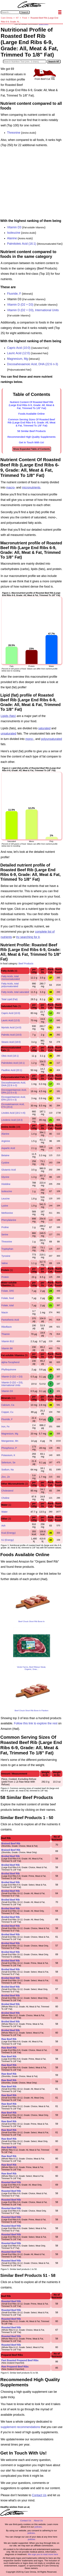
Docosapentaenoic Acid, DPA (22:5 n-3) (14, 1091)
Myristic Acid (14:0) (11, 1027)
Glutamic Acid (8, 1169)
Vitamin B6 (7, 1348)
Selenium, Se (8, 1462)
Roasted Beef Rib (11, 2182)
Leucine (5, 1198)
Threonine (13, 132)
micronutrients (31, 487)
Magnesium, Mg (17, 358)
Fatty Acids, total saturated (15, 992)
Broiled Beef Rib (10, 1856)
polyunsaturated (51, 739)
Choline (5, 1498)
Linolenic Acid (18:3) (12, 1120)
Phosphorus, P (9, 1448)
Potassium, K (8, 1455)
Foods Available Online (31, 413)
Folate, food (7, 1298)
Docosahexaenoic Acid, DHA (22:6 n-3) (32, 364)
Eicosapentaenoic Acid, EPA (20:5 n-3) (13, 1098)
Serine (4, 1234)
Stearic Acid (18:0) (10, 1042)
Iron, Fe (5, 1426)
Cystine (5, 1162)
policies (38, 2527)
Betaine (5, 1155)
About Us (38, 2520)
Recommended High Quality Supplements (31, 436)
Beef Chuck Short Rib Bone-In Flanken (31, 1710)
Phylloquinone (8, 1369)
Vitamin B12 (7, 1341)
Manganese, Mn (9, 1441)
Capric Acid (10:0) (18, 347)
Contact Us (39, 2495)
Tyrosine (5, 1256)
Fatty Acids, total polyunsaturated (10, 985)
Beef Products (25, 963)
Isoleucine (13, 232)
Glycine (5, 1177)
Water (4, 1511)
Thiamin (5, 1334)
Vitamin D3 (14, 227)
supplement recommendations (20, 2427)
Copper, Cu (7, 1412)
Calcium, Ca (7, 1405)
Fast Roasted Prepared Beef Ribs (19, 2360)
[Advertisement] (31, 183)
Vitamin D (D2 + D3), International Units (33, 310)
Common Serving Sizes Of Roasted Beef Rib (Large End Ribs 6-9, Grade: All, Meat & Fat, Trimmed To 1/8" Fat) (31, 422)
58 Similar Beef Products (31, 431)
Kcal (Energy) (8, 1532)
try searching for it (27, 937)
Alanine (12, 238)
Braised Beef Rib (10, 1843)
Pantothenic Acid (10, 1319)
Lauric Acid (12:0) (18, 353)
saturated (44, 728)
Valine (4, 1263)
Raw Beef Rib (8, 2039)
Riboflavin (6, 1326)
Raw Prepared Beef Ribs (15, 2366)
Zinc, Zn (5, 1476)
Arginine (5, 1141)
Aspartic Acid (8, 1148)
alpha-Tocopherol (10, 1362)
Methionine (7, 1213)
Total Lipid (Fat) (9, 999)
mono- (29, 739)
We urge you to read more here (43, 2554)
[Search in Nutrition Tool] (24, 61)
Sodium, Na (7, 1469)
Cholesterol (7, 1490)
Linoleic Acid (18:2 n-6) (13, 1112)
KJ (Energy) (7, 1540)
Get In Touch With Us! (31, 442)
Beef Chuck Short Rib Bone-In (31, 1621)
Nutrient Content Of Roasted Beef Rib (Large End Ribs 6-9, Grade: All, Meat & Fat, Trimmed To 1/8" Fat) (31, 405)
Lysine (4, 1205)
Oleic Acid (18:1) (10, 1055)
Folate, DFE (7, 1291)
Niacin (4, 1312)
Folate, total (7, 1305)
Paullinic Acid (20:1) (11, 1070)
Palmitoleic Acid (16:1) (21, 243)
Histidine (5, 1184)
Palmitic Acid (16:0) (11, 1034)
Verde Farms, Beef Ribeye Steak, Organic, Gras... (31, 1668)
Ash (3, 1525)
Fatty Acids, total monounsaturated (10, 977)
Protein (5, 1277)
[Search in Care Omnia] (10, 12)
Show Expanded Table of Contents (31, 449)
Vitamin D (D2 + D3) (20, 304)
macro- (10, 487)
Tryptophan (7, 1249)
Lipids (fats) (8, 716)
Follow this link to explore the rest (35, 1723)
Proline (5, 1227)
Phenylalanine (8, 1220)
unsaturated (8, 733)
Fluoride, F (14, 293)
